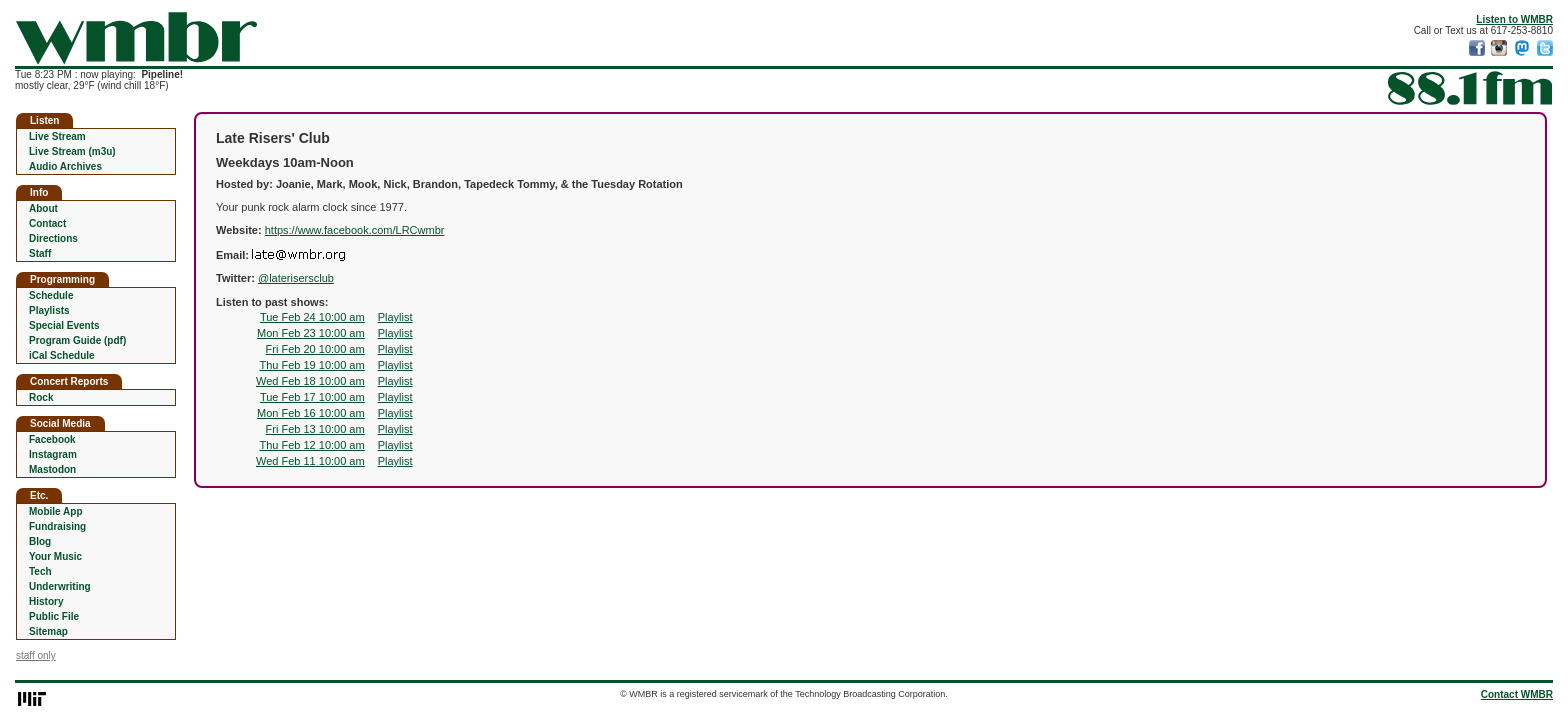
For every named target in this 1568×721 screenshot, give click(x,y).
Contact (47, 223)
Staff (40, 253)
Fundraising (57, 526)
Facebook (52, 439)
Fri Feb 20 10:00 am (315, 349)
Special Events (64, 325)
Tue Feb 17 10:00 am (312, 397)
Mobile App (56, 511)
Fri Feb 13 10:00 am (315, 429)
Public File (54, 616)
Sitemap (48, 631)
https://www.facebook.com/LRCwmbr (355, 230)
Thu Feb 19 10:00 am (311, 365)
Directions (53, 238)
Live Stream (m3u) (72, 151)
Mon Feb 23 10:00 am (311, 333)
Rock (41, 397)
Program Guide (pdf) (77, 340)
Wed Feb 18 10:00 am (310, 381)
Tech (40, 571)
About (43, 208)
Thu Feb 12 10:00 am (311, 445)
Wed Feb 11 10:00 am (310, 461)
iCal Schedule (62, 355)
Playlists (49, 310)
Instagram (53, 454)
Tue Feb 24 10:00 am (312, 317)
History (46, 601)
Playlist (395, 317)
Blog (40, 541)
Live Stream (57, 136)
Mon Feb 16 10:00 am (311, 413)
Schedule (51, 295)
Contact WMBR (1517, 694)
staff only (36, 655)
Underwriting (60, 586)
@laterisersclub (296, 278)
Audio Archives (65, 166)
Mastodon (52, 469)
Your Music (55, 556)
